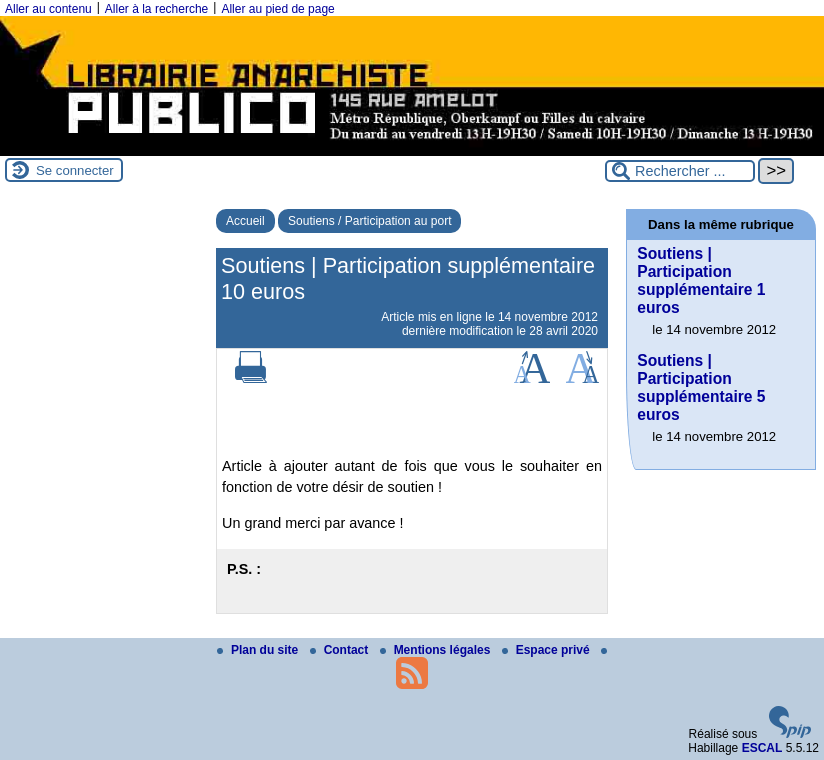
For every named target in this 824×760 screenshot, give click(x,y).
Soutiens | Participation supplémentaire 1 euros (701, 280)
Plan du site (259, 650)
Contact (341, 650)
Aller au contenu (48, 9)
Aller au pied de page (277, 9)
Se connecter (75, 170)
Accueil (245, 221)
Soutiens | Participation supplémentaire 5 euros (701, 387)
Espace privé (547, 650)
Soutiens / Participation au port (369, 221)
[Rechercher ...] (680, 171)
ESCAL (762, 748)
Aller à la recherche (156, 9)
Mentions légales (437, 650)
